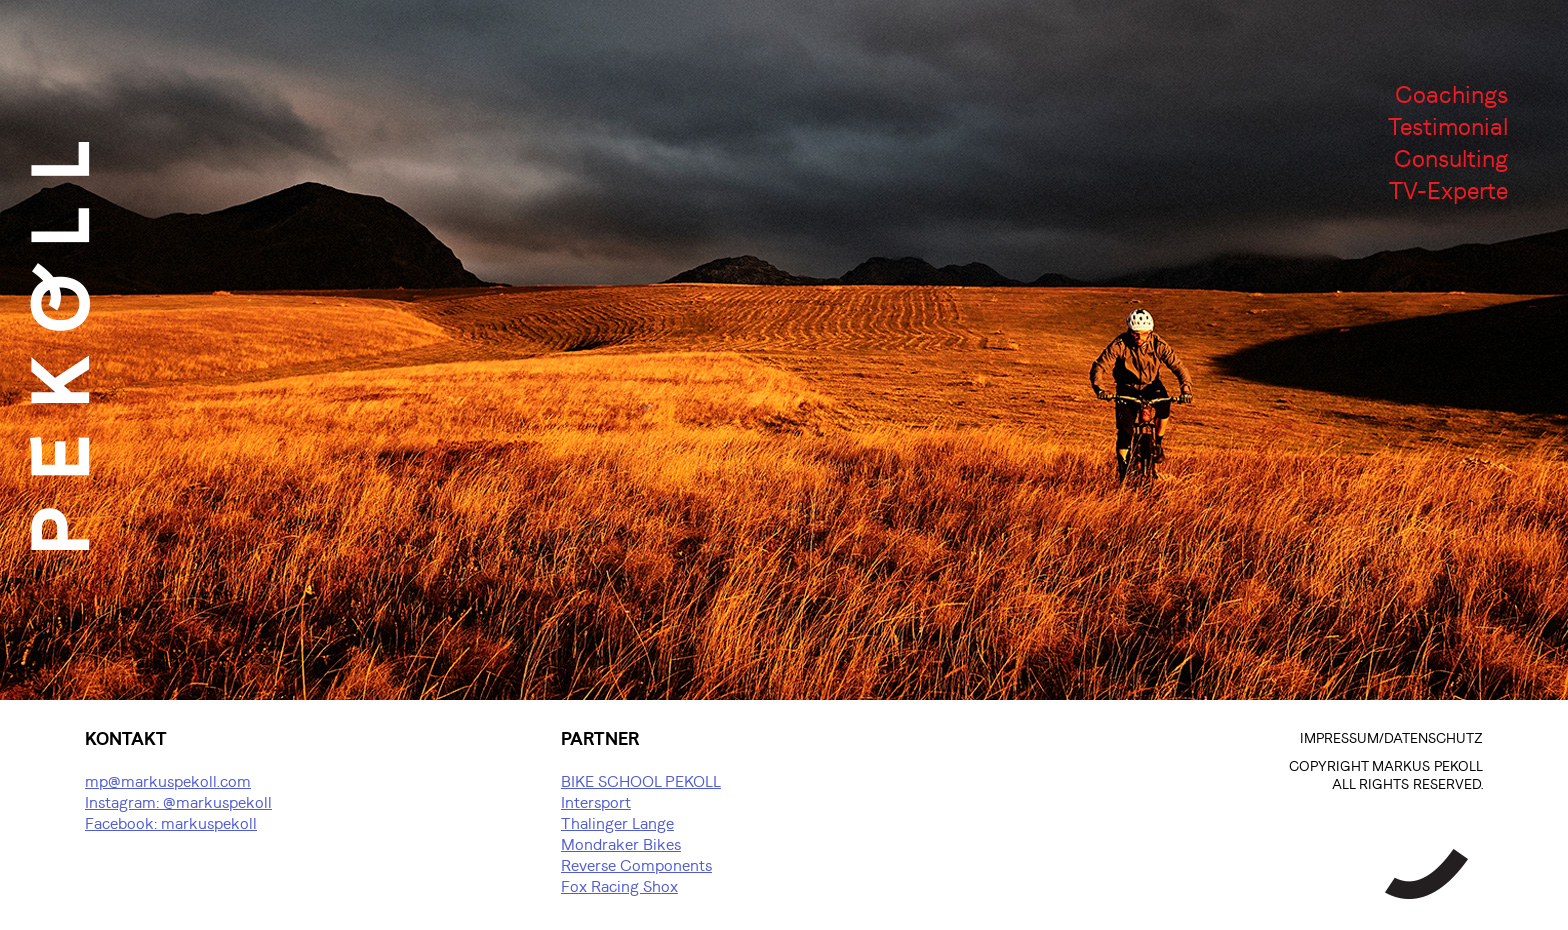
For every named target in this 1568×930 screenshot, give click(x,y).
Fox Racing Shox (619, 887)
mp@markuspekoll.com (168, 782)
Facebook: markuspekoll (171, 824)
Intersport (596, 803)
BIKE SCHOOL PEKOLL (641, 782)
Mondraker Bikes (621, 845)
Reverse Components (636, 866)
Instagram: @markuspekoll (178, 803)
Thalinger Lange (617, 824)
